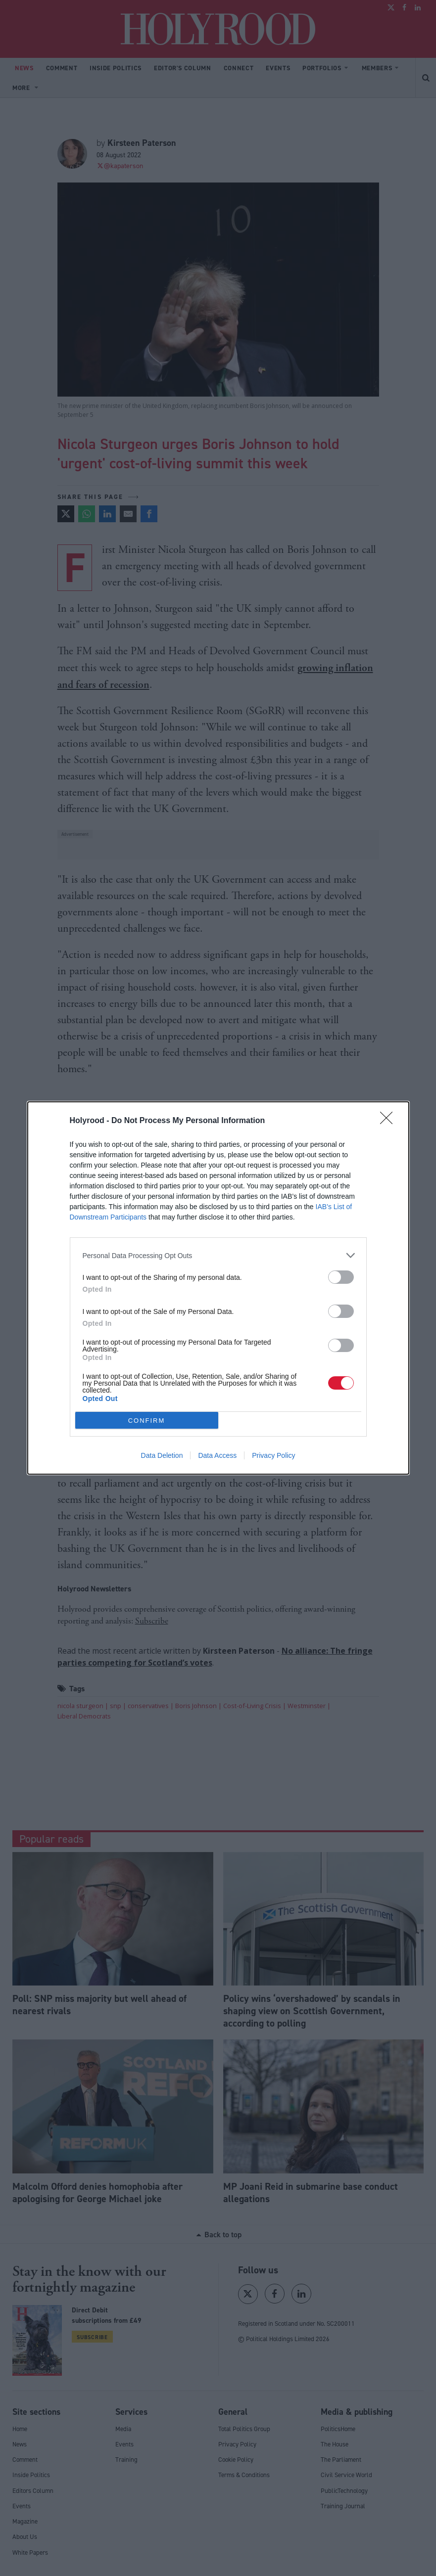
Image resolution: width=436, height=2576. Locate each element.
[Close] (389, 1121)
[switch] (341, 1277)
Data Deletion (162, 1455)
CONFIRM (146, 1420)
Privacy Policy (273, 1455)
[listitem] (218, 1255)
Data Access (217, 1455)
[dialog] (218, 1288)
